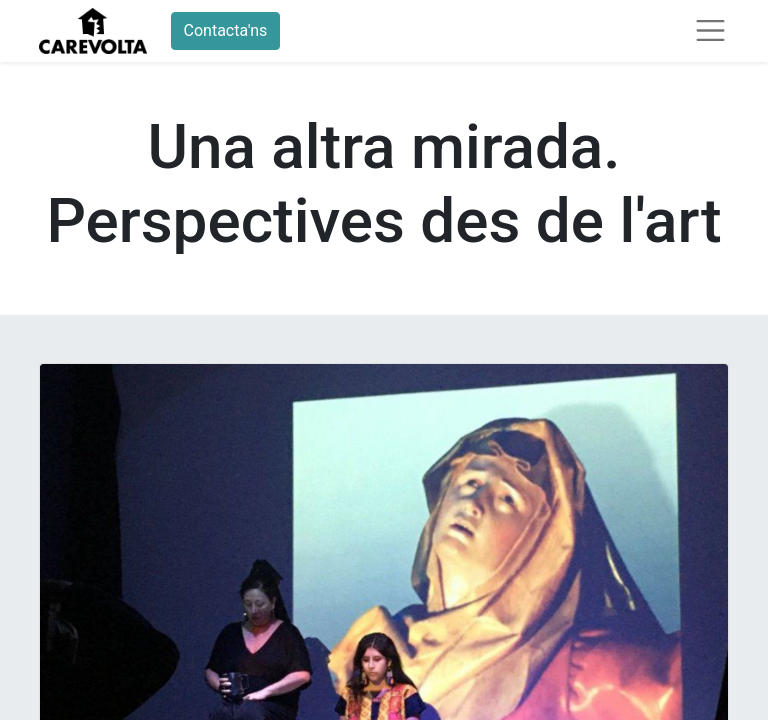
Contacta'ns (226, 30)
